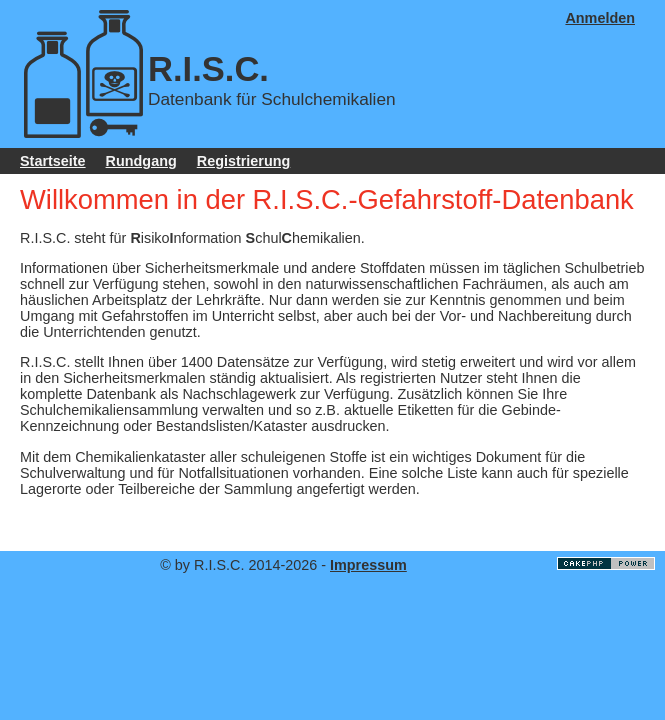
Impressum (368, 565)
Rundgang (141, 161)
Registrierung (244, 161)
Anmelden (600, 18)
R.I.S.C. (208, 69)
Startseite (53, 161)
